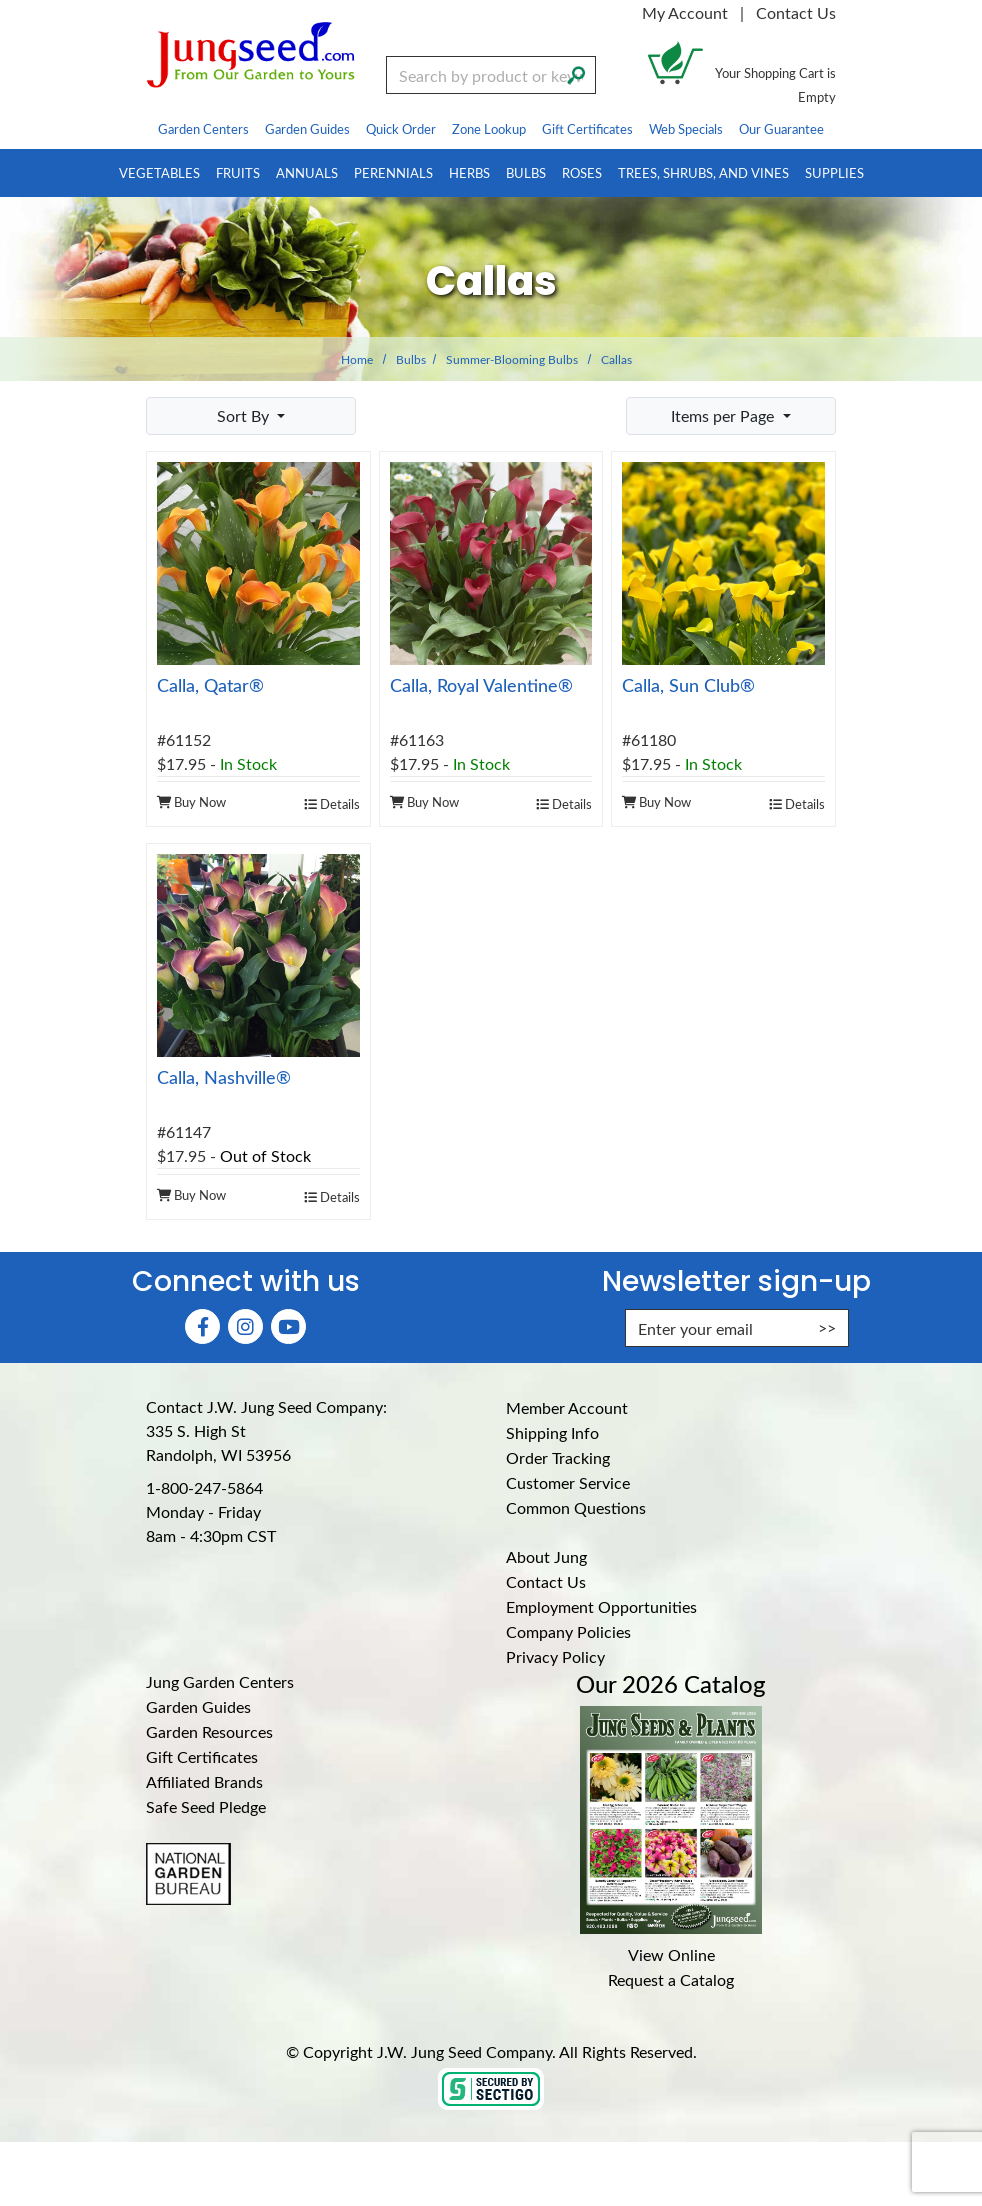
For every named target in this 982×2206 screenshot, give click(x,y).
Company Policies (568, 1631)
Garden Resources (209, 1731)
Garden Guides (198, 1706)
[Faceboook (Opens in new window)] (202, 1326)
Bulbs (411, 359)
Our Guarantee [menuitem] (781, 128)
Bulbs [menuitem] (526, 172)
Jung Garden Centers (220, 1681)
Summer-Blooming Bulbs (512, 359)
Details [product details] (332, 803)
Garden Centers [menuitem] (203, 128)
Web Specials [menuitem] (686, 128)
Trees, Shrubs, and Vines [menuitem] (703, 172)
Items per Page (724, 415)
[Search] (576, 73)
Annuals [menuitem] (307, 172)
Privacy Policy (555, 1656)
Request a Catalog (671, 1979)
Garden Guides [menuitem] (307, 128)
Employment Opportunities (601, 1606)
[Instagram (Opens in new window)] (245, 1326)
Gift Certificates (202, 1756)
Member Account (567, 1407)
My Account (685, 12)
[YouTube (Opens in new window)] (288, 1326)
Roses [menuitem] (582, 172)
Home (357, 359)
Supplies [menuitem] (834, 172)
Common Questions (576, 1507)
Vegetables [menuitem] (159, 172)
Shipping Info (552, 1432)
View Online (671, 1954)
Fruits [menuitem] (238, 172)
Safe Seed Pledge (206, 1806)
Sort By (245, 415)
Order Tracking (558, 1457)
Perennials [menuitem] (393, 172)
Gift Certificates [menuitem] (587, 128)
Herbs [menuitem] (469, 172)
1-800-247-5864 (204, 1487)
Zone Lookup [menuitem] (489, 128)
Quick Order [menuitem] (401, 128)
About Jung (546, 1556)
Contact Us (796, 12)
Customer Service (568, 1482)
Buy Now (191, 801)
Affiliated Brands (204, 1781)
